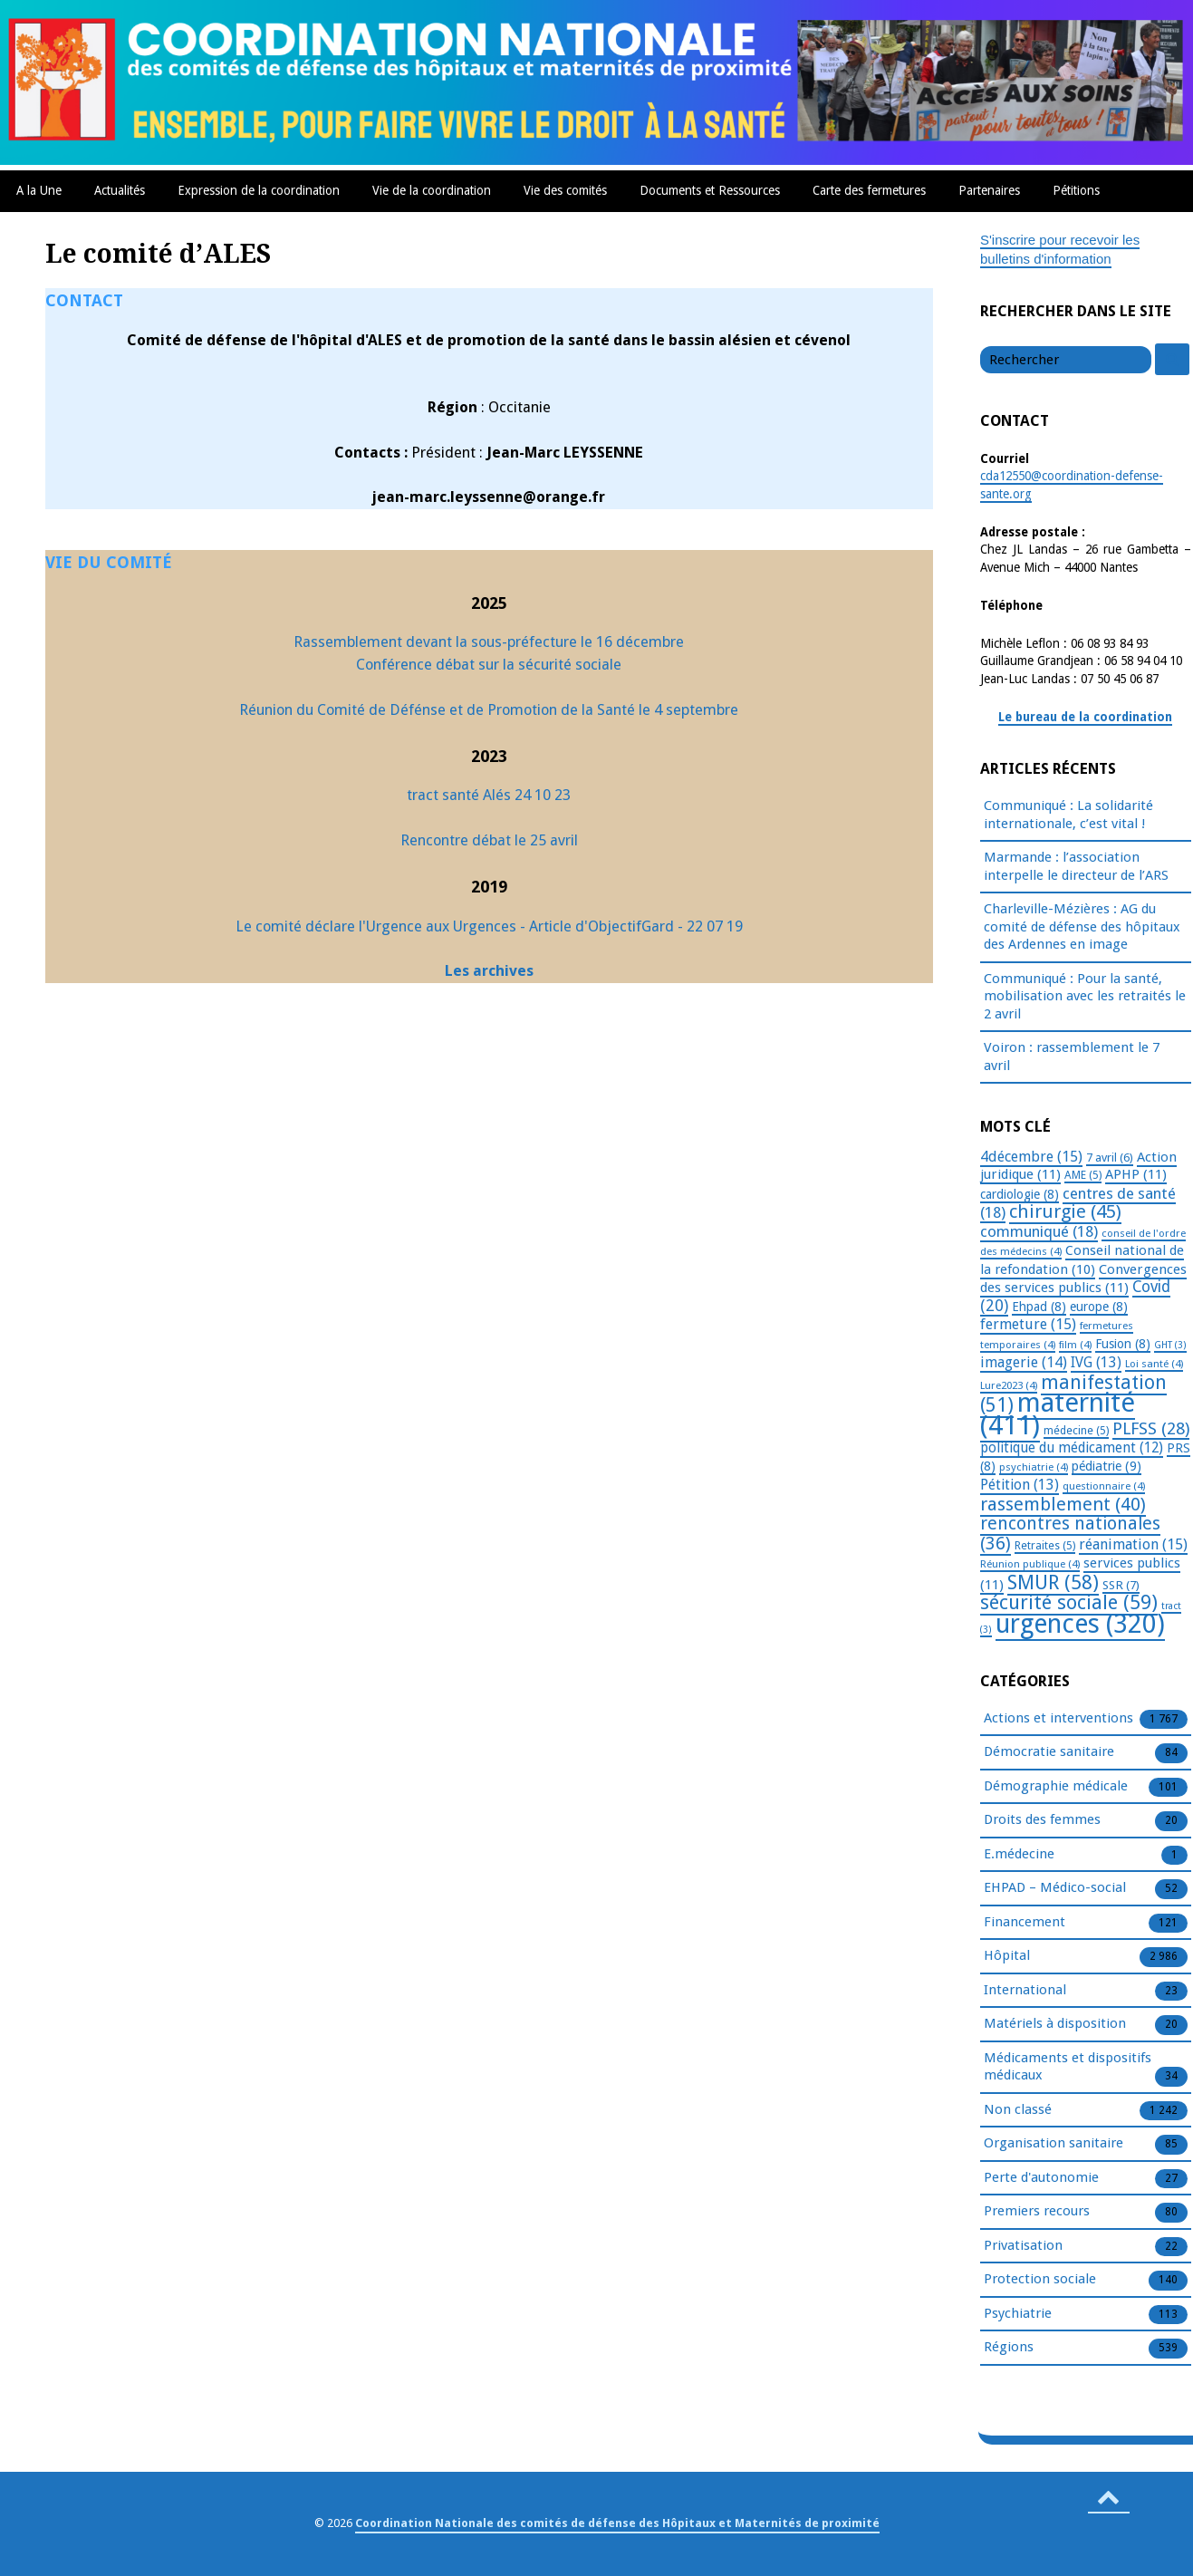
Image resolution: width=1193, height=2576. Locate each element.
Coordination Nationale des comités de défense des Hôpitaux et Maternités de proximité (617, 2523)
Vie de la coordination (431, 190)
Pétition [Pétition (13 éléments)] (1019, 1484)
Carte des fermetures (869, 190)
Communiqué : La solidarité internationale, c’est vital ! (1068, 814)
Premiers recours (1037, 2212)
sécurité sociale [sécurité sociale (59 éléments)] (1069, 1602)
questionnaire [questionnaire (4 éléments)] (1104, 1486)
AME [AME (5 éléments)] (1083, 1175)
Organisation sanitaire (1053, 2144)
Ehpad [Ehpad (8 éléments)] (1039, 1306)
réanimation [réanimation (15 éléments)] (1133, 1544)
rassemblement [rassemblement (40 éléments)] (1063, 1504)
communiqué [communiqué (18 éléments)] (1039, 1231)
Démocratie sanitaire (1049, 1752)
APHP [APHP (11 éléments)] (1136, 1174)
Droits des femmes (1042, 1820)
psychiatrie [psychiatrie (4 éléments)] (1033, 1467)
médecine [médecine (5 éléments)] (1076, 1430)
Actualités (119, 190)
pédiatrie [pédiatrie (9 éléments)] (1106, 1466)
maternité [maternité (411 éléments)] (1057, 1414)
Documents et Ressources (710, 190)
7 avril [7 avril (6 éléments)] (1109, 1157)
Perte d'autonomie (1041, 2178)
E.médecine (1019, 1855)
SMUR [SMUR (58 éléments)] (1053, 1582)
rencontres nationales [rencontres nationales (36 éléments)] (1070, 1533)
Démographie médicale (1056, 1787)
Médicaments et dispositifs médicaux (1067, 2068)
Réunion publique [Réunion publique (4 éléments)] (1030, 1564)
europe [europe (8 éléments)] (1099, 1306)
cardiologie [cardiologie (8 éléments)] (1019, 1194)
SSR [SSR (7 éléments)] (1121, 1584)
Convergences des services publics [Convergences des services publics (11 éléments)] (1083, 1279)
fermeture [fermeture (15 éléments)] (1028, 1324)
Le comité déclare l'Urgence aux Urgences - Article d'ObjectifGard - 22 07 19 (489, 926)
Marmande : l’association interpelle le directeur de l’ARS (1076, 866)
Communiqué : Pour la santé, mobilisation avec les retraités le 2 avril (1085, 996)
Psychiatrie (1018, 2314)
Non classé (1018, 2110)
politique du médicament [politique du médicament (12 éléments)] (1071, 1448)
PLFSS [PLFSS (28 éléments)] (1150, 1428)
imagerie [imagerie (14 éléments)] (1023, 1362)
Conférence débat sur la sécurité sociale (488, 664)
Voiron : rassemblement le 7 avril (1071, 1056)
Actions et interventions (1058, 1719)
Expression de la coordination (259, 190)
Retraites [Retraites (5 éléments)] (1045, 1545)
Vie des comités (565, 190)
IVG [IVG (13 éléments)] (1096, 1362)
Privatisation (1023, 2246)
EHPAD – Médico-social (1055, 1888)
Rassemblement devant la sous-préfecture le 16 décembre (488, 642)
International (1025, 1991)
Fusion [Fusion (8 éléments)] (1122, 1343)
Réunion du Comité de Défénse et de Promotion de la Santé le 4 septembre (488, 710)
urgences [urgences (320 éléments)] (1080, 1624)
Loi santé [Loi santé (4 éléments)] (1154, 1363)
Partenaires (989, 190)
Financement (1024, 1923)
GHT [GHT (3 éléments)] (1170, 1345)
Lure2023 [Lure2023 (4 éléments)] (1008, 1385)
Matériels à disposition (1055, 2024)
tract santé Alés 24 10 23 (489, 795)
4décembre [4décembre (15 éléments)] (1031, 1156)
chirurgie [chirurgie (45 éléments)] (1065, 1211)
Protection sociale (1040, 2280)
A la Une (39, 190)
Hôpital (1007, 1956)
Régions (1009, 2348)
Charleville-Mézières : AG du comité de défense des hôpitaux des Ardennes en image (1082, 926)
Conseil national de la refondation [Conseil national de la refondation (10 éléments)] (1082, 1260)
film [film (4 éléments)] (1075, 1344)
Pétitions (1076, 190)
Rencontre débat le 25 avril (489, 840)
